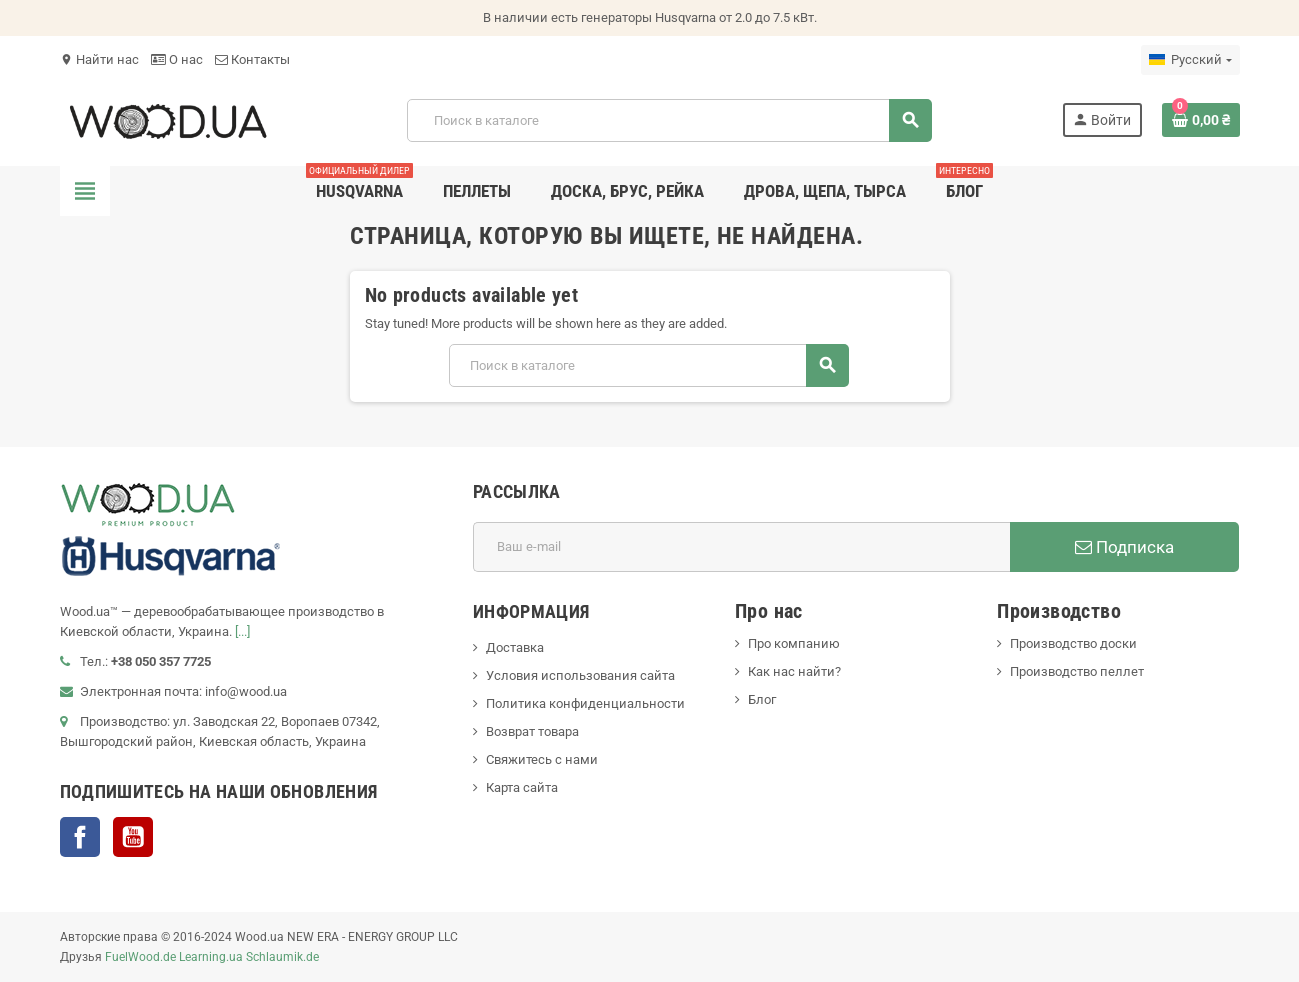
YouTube (133, 837)
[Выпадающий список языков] (1190, 60)
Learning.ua (211, 957)
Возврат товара (532, 731)
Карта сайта (522, 787)
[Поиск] (669, 120)
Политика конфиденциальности (585, 703)
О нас (177, 59)
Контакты (252, 59)
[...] (242, 631)
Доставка (515, 647)
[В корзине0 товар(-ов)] (1201, 120)
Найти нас (99, 59)
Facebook (80, 837)
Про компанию (794, 643)
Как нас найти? (794, 671)
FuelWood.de (140, 957)
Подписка (1124, 547)
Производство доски (1073, 643)
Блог (762, 699)
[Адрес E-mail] (741, 547)
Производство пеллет (1077, 671)
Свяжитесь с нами (542, 759)
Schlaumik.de (282, 957)
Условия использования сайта (580, 675)
